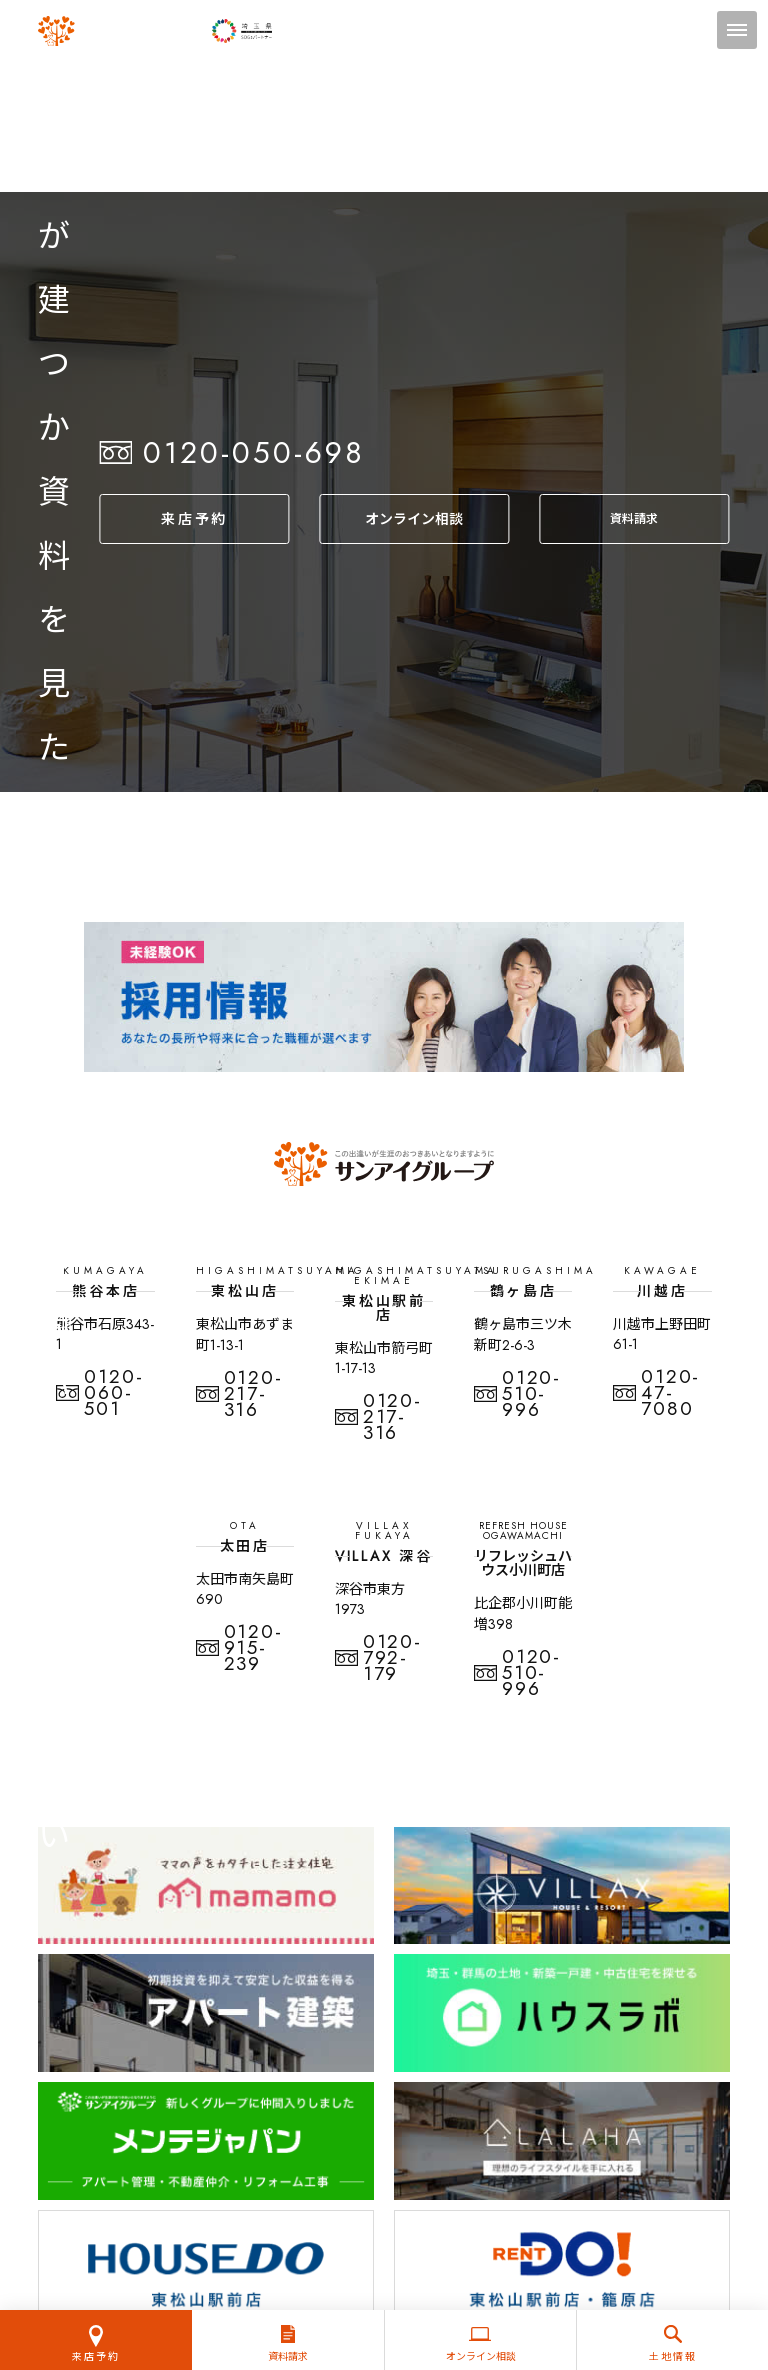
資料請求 (634, 518)
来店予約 (194, 518)
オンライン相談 (414, 518)
